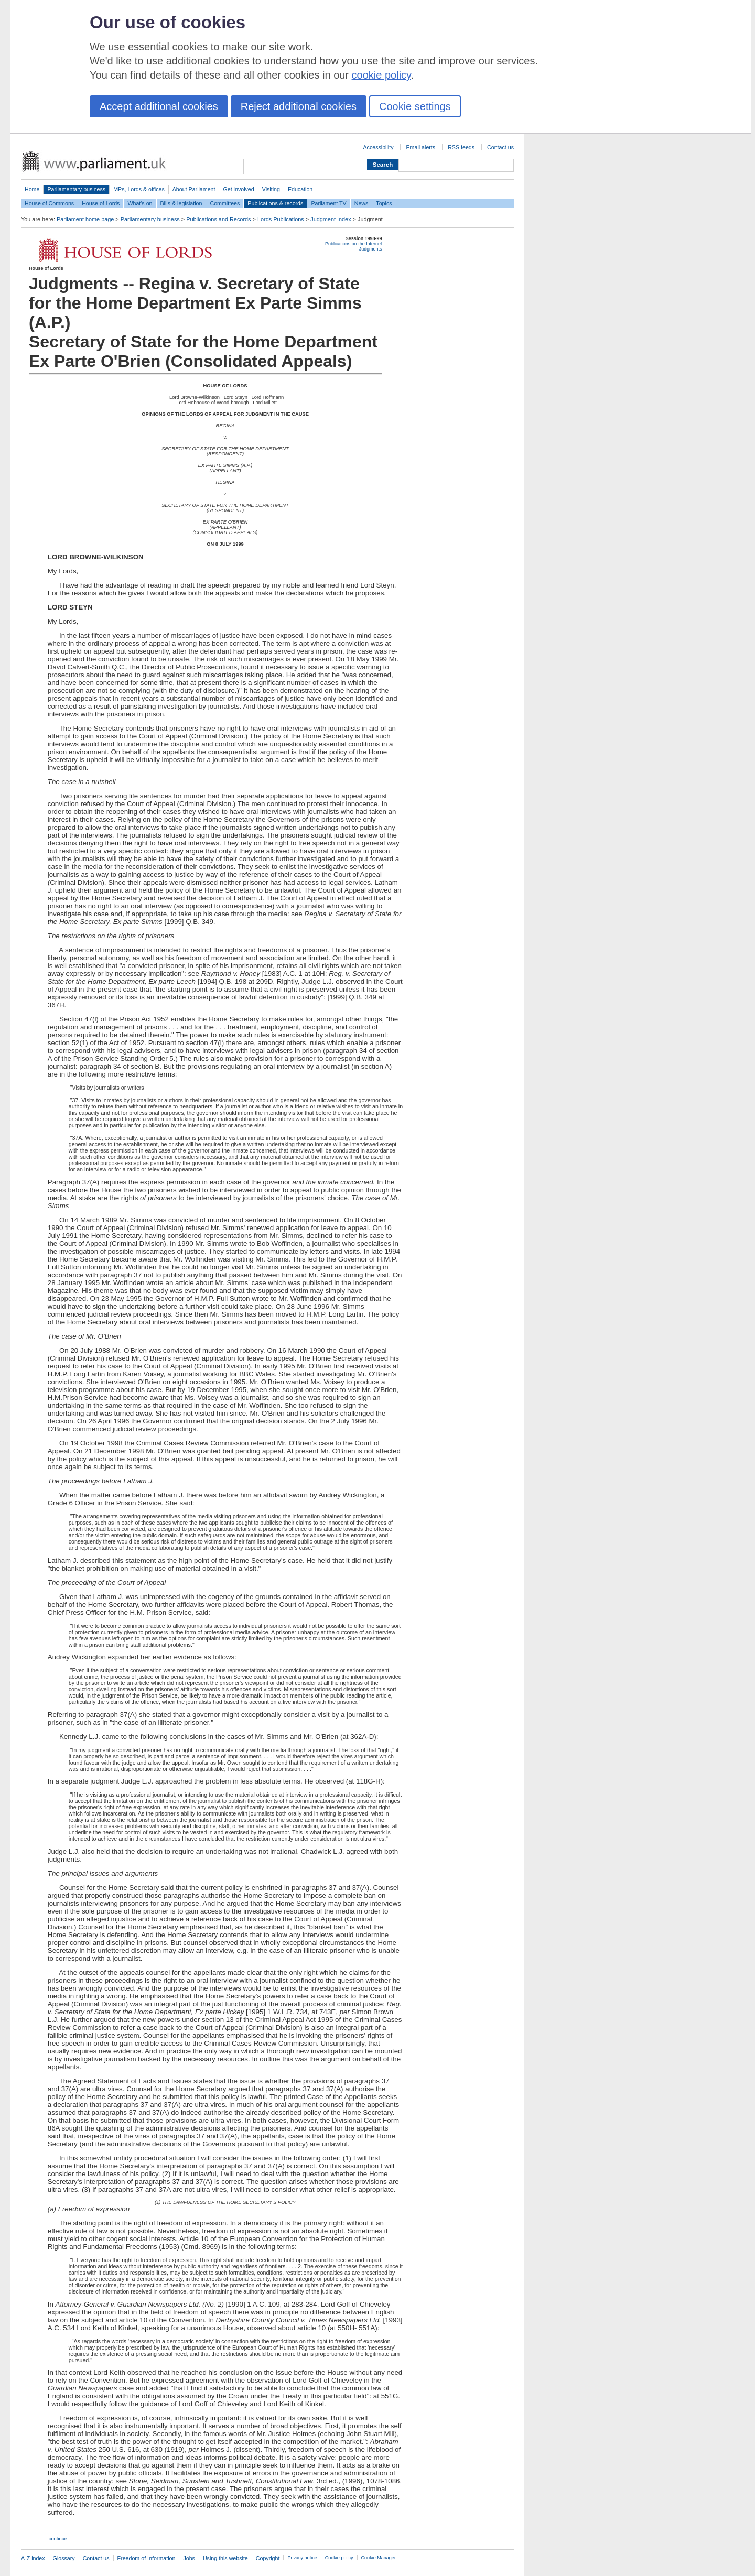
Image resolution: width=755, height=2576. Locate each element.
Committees (225, 203)
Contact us (500, 147)
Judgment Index (330, 219)
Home (32, 189)
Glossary (64, 2558)
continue (58, 2538)
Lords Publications (280, 219)
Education (300, 189)
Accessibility (378, 147)
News (361, 203)
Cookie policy (339, 2557)
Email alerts (420, 147)
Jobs (189, 2558)
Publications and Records (218, 219)
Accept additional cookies (159, 106)
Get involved (238, 189)
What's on (139, 203)
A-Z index (33, 2558)
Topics (384, 203)
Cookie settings (415, 106)
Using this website (225, 2558)
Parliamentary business (76, 189)
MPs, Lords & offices (139, 189)
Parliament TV (328, 203)
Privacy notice (302, 2557)
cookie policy (381, 75)
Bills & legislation (181, 203)
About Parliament (193, 189)
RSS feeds (461, 147)
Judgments (370, 249)
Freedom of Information (146, 2558)
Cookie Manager (378, 2557)
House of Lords (101, 203)
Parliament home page (85, 219)
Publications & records (275, 203)
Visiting (271, 189)
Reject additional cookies (299, 106)
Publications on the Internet (353, 243)
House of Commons (49, 203)
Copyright (268, 2558)
